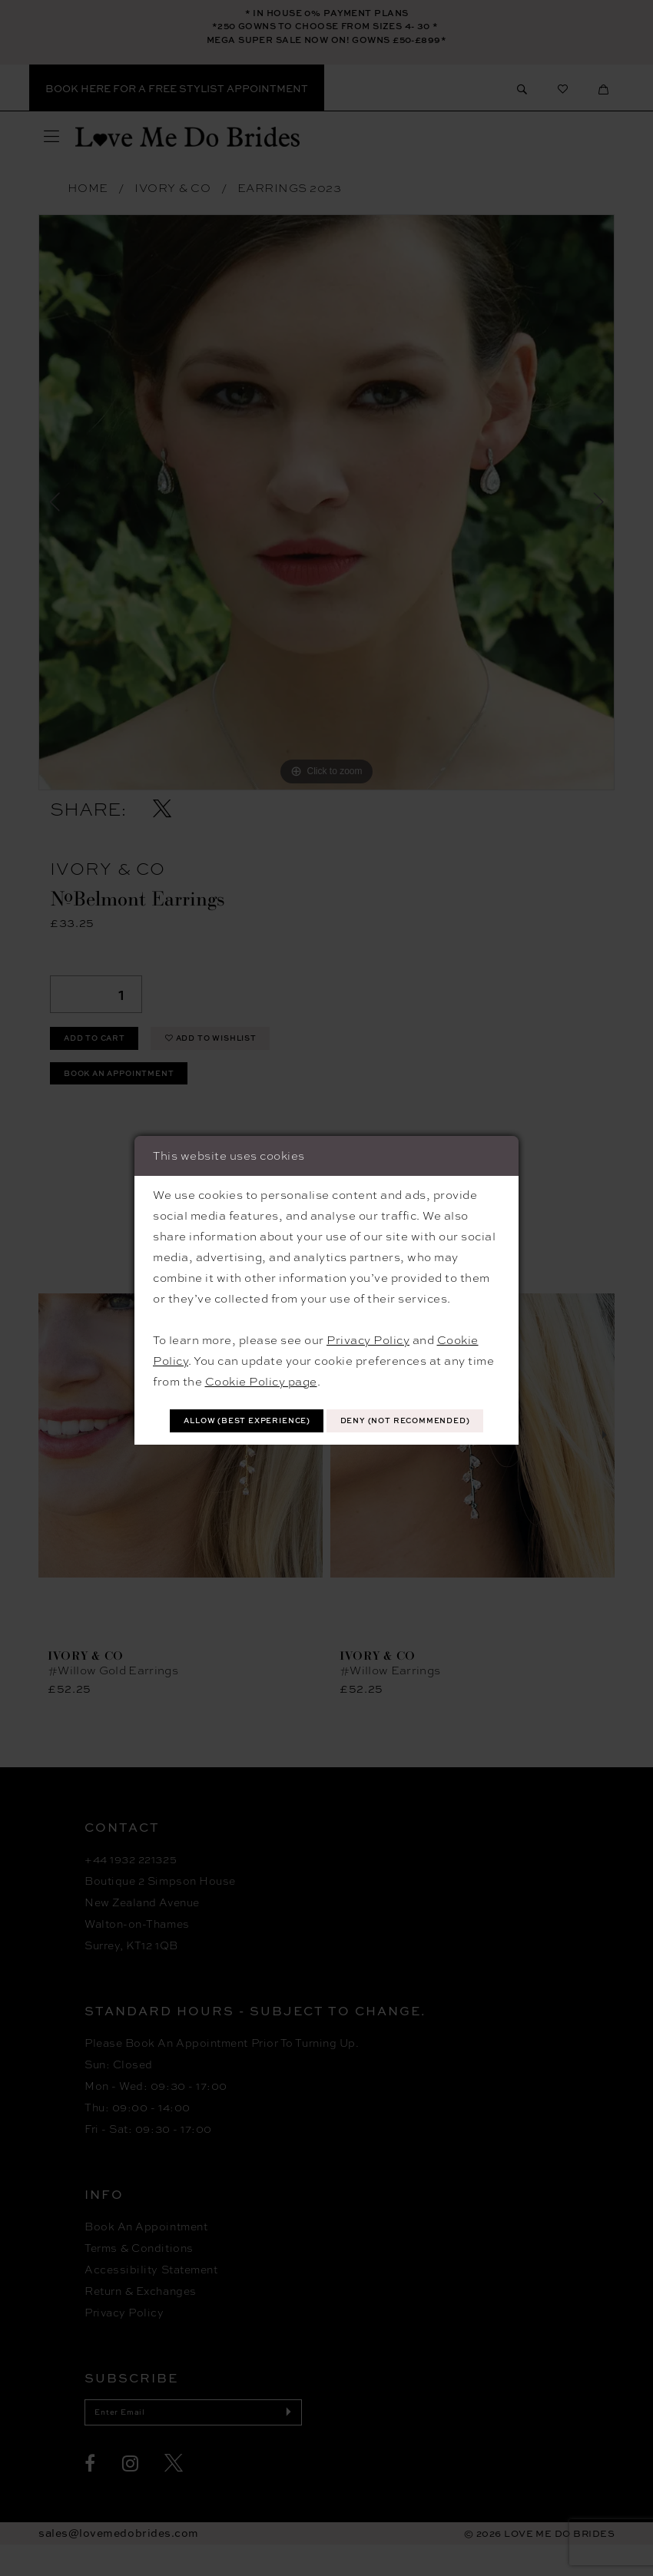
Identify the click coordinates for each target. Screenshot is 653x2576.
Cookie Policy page (261, 1360)
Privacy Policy (367, 1318)
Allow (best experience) (327, 1402)
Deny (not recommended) (327, 1438)
